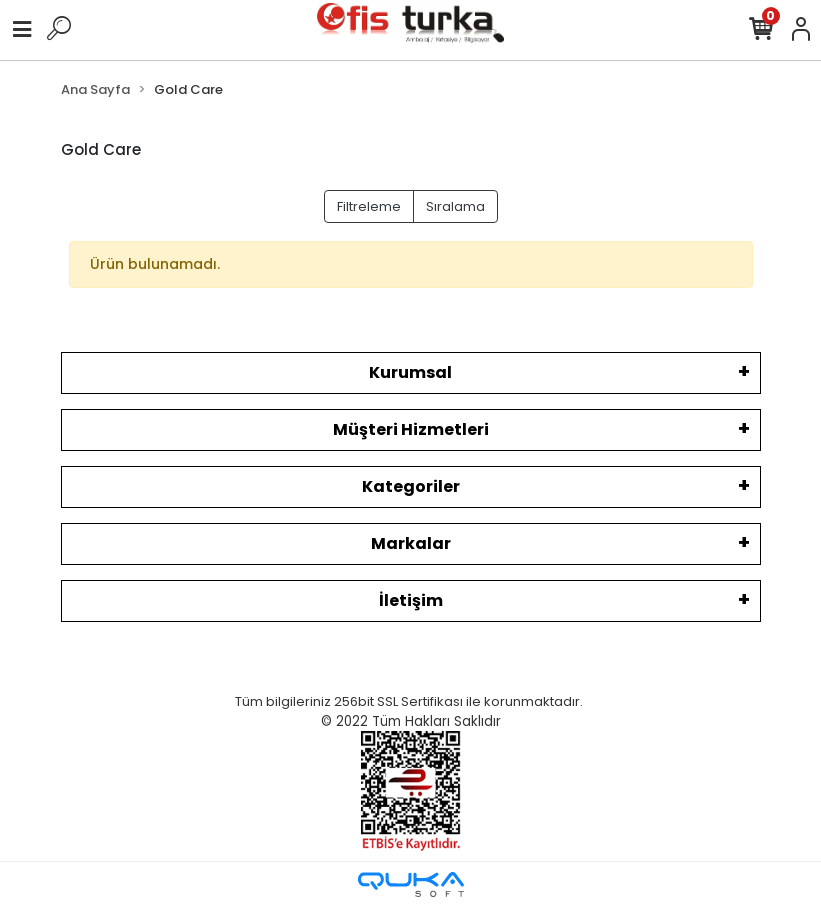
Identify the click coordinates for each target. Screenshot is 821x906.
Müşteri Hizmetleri (411, 429)
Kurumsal (410, 372)
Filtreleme (369, 206)
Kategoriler (411, 486)
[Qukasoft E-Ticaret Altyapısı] (411, 884)
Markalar (411, 543)
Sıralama (455, 206)
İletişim (411, 600)
